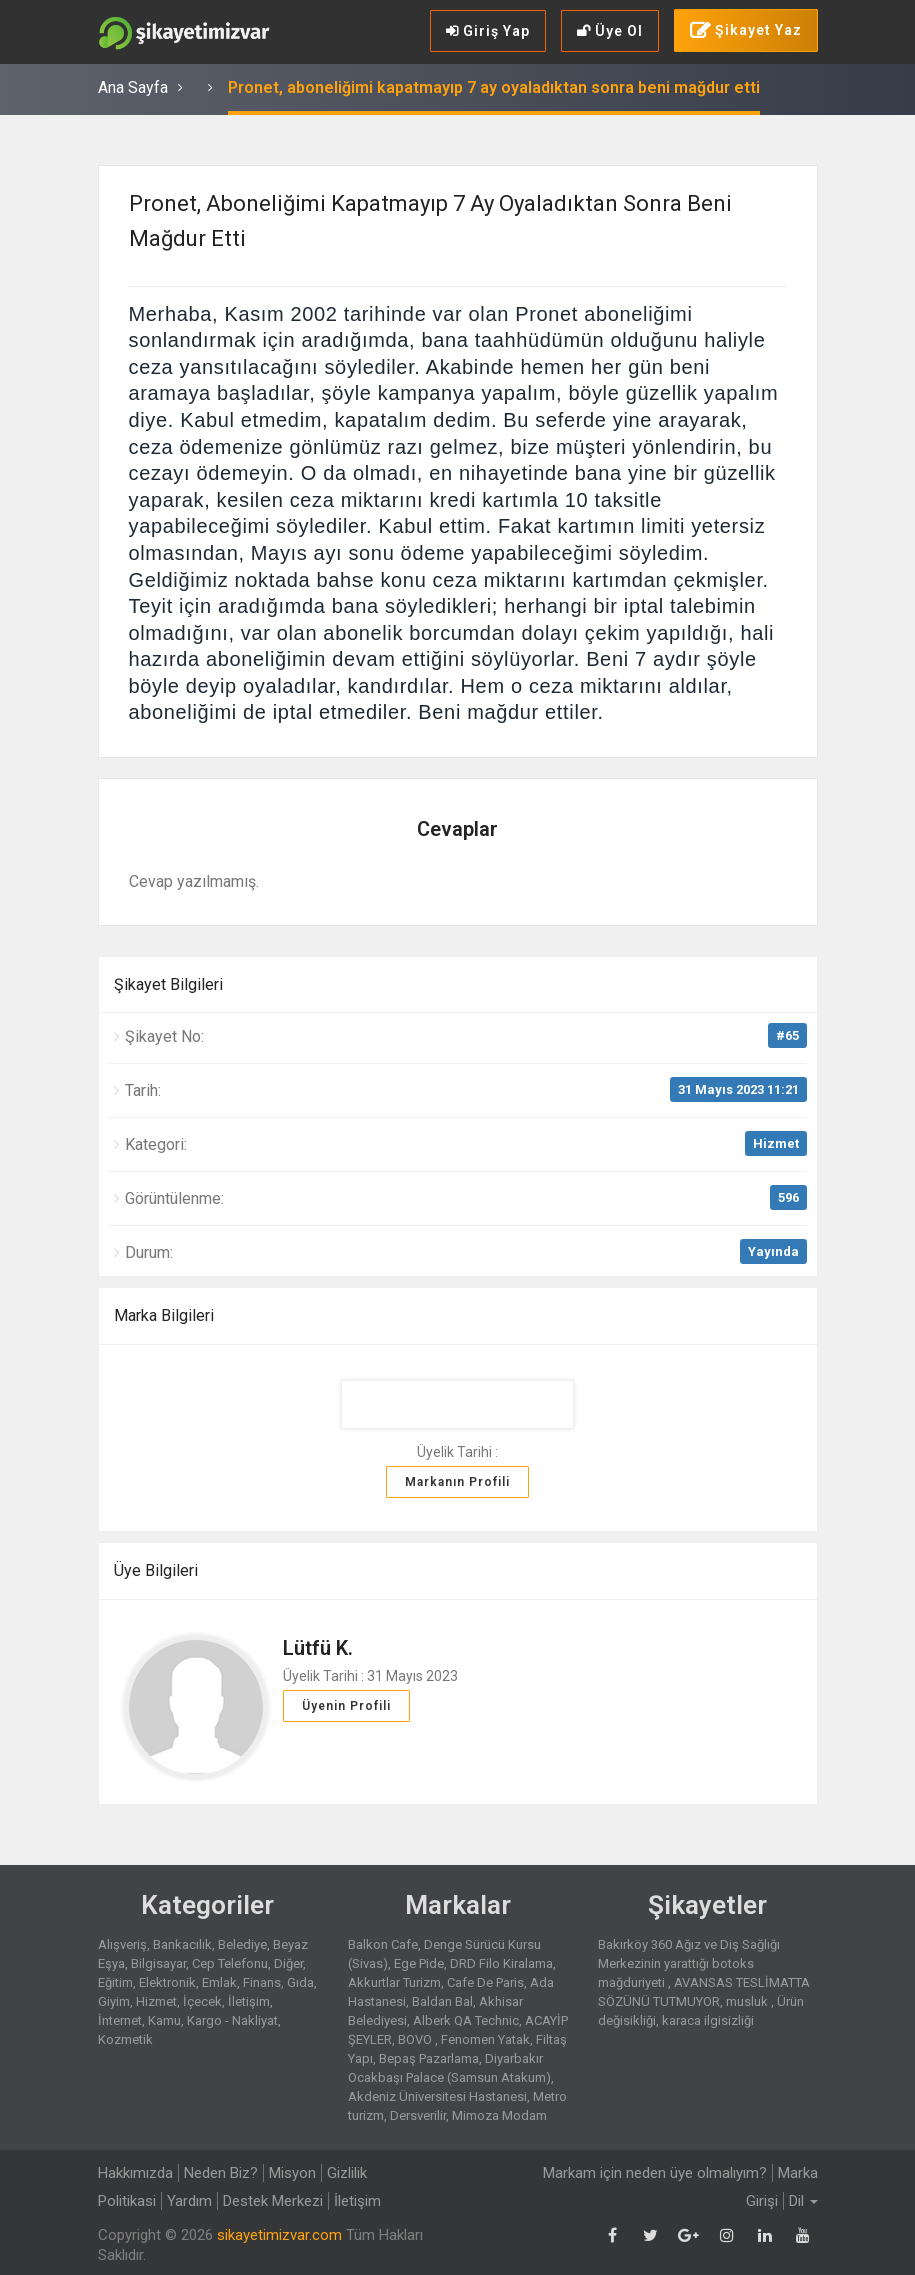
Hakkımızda (135, 2173)
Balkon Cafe (383, 1944)
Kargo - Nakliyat (232, 2020)
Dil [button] (803, 2201)
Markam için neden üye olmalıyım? (655, 2173)
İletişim (249, 2001)
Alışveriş (122, 1944)
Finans (262, 1982)
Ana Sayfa (133, 87)
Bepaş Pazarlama (429, 2058)
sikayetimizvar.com (279, 2235)
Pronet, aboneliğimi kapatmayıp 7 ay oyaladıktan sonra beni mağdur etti (494, 87)
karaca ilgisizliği (708, 2020)
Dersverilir (418, 2115)
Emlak (219, 1982)
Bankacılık (182, 1944)
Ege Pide (419, 1963)
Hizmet (776, 1143)
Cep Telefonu (230, 1963)
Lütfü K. (318, 1648)
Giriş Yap (488, 31)
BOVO (416, 2039)
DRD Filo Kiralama (501, 1963)
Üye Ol (610, 31)
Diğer (288, 1963)
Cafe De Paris (485, 1982)
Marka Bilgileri (164, 1315)
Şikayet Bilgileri (168, 984)
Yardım (189, 2201)
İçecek (202, 2001)
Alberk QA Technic (466, 2020)
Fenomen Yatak (485, 2039)
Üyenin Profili (346, 1706)
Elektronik (167, 1982)
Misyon (292, 2173)
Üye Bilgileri (156, 1570)
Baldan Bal (442, 2001)
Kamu (164, 2020)
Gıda (300, 1982)
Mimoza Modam (499, 2115)
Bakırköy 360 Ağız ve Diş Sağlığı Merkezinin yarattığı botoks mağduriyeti (689, 1963)
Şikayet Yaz (746, 31)
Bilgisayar (158, 1963)
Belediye (242, 1944)
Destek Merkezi (273, 2201)
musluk (748, 2001)
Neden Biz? (221, 2173)
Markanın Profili (457, 1482)
